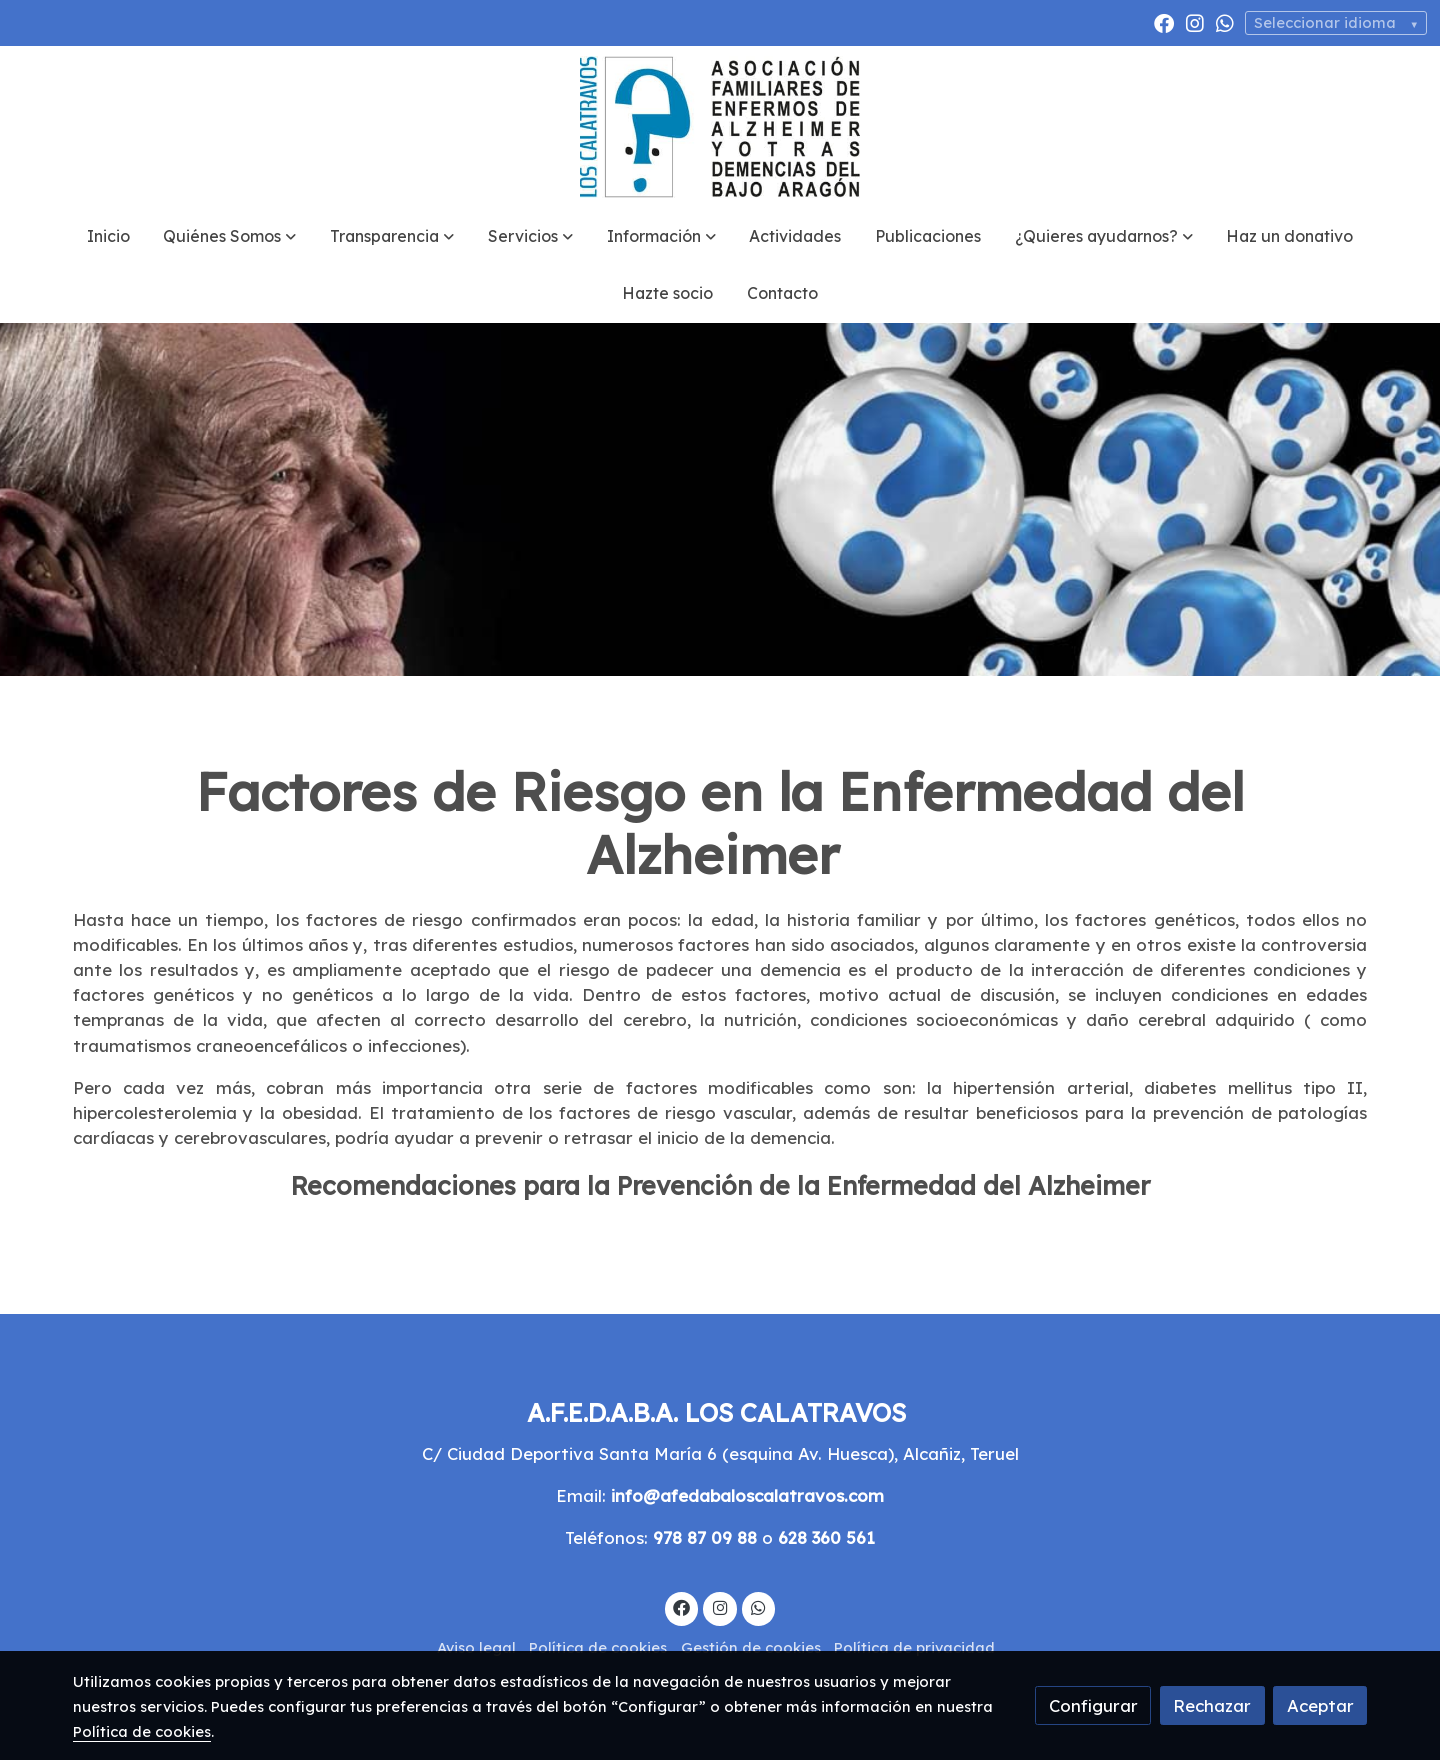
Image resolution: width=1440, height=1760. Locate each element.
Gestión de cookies (751, 1647)
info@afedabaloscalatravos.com (747, 1495)
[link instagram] (1195, 22)
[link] (720, 127)
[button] (229, 237)
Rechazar (1212, 1705)
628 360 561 (826, 1537)
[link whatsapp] (1225, 22)
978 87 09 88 (705, 1537)
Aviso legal (476, 1647)
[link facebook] (1164, 22)
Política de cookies (598, 1647)
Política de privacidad (914, 1647)
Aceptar (1320, 1705)
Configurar (1093, 1705)
